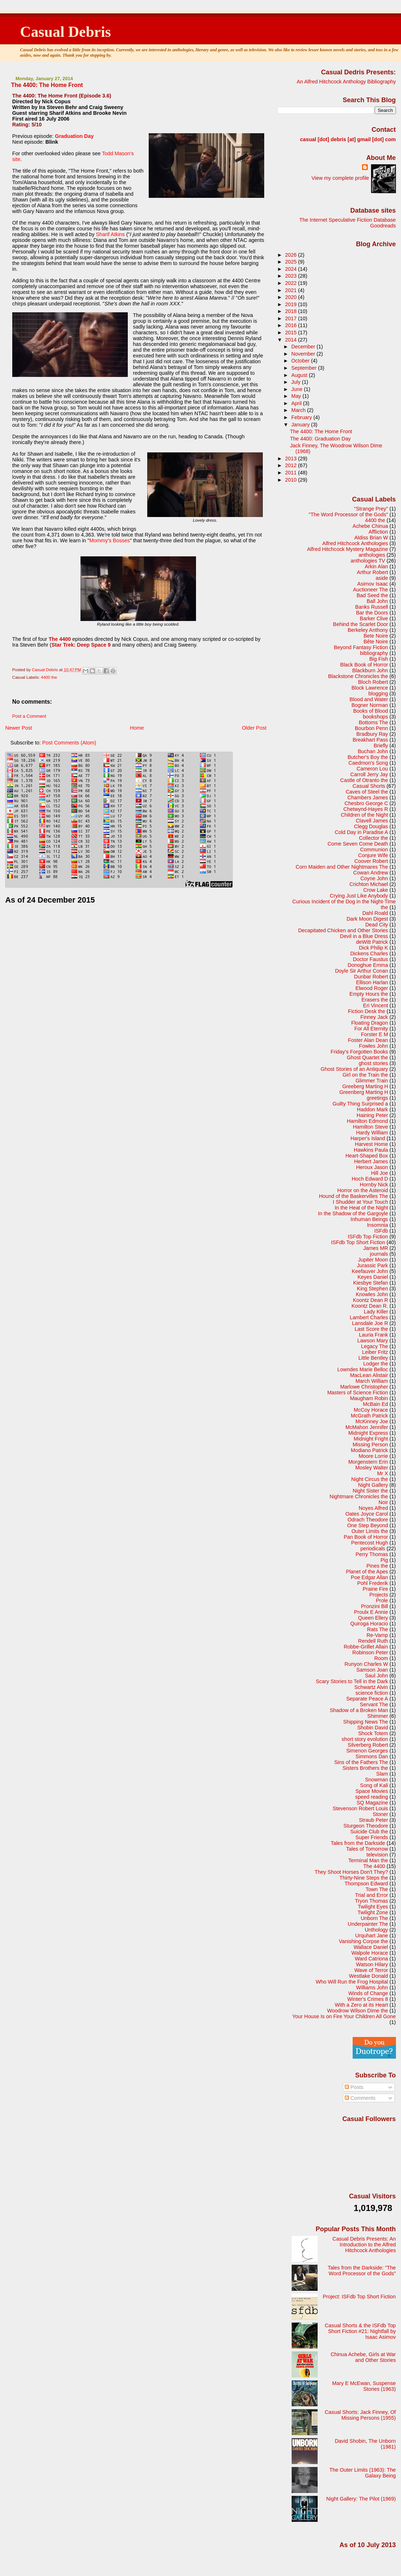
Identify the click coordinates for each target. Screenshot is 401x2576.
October (301, 361)
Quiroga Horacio (369, 1623)
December (304, 346)
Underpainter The (368, 1924)
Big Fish (378, 659)
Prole (382, 1600)
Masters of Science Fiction (357, 1392)
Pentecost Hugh (369, 1543)
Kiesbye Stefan (370, 1283)
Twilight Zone (372, 1912)
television (377, 1855)
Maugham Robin (369, 1398)
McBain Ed (375, 1404)
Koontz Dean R (370, 1300)
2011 (291, 472)
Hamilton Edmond (367, 1121)
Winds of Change (368, 1993)
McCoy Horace (371, 1410)
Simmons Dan (372, 1756)
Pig (384, 1560)
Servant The (374, 1704)
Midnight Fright (371, 1439)
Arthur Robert (372, 572)
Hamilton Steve (370, 1127)
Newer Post (18, 728)
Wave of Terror (371, 1970)
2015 (291, 332)
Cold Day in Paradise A (361, 832)
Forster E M (374, 1034)
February (302, 417)
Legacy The (374, 1346)
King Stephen (372, 1288)
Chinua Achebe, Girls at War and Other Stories (363, 2357)
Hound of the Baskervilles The (353, 1196)
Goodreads (383, 226)
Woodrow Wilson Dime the (357, 2011)
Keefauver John (370, 1271)
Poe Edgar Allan (369, 1577)
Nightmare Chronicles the (359, 1496)
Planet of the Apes (367, 1571)
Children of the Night (364, 815)
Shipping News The (365, 1722)
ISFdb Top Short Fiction (358, 1242)
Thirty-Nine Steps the (363, 1878)
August (300, 375)
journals (379, 1254)
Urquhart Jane (371, 1935)
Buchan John (373, 751)
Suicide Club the (369, 1831)
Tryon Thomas (371, 1901)
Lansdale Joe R (370, 1323)
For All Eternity (371, 1028)
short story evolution (365, 1739)
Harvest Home (371, 1144)
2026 (291, 255)
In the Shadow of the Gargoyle (353, 1213)
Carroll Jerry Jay (369, 774)
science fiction (372, 1693)
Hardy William (372, 1132)
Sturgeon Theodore (366, 1826)
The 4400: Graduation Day (320, 439)
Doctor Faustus (370, 959)
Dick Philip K (373, 948)
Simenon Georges (367, 1751)
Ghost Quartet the (367, 1057)
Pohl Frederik (372, 1583)
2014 (291, 340)
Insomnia (377, 1225)
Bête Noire (375, 641)
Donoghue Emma (368, 965)
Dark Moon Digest (367, 919)
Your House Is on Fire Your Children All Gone (344, 2016)
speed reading (371, 1797)
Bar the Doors (372, 613)
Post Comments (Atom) (69, 743)
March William (372, 1381)
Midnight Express (368, 1433)
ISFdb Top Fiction (368, 1236)
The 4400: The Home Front (321, 431)
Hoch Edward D (370, 1179)
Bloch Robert (373, 682)
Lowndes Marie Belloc (362, 1369)
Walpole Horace (369, 1953)
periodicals (372, 1548)
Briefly (381, 745)
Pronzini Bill (374, 1606)
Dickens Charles (369, 953)
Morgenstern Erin (368, 1462)
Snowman (376, 1779)
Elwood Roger (372, 988)
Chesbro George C (366, 803)
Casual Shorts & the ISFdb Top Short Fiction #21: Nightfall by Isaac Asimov (360, 2331)
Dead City (376, 925)
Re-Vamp (377, 1635)
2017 (291, 318)
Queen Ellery (373, 1618)
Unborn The (374, 1918)
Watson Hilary (372, 1964)
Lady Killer (376, 1312)
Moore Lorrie (373, 1456)
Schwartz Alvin (371, 1687)
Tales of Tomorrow (367, 1849)
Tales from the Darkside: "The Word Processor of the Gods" (362, 2270)
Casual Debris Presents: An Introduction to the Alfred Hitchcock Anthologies (364, 2244)
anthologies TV (368, 561)
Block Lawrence (370, 688)
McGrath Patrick (369, 1416)
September (304, 368)
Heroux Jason (372, 1167)
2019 (291, 304)
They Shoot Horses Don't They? (351, 1872)
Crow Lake (375, 890)
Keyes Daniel (372, 1277)
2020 (291, 297)
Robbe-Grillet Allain (366, 1647)
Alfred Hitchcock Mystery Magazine (347, 549)
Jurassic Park (372, 1265)
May (296, 396)
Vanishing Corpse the (363, 1941)
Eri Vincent (375, 1005)
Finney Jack (374, 1017)
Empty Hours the (368, 994)
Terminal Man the (368, 1860)
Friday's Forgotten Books (359, 1052)
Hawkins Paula (371, 1150)
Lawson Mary (372, 1340)
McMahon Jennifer (366, 1427)
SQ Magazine (372, 1803)
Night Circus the (369, 1479)
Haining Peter (372, 1115)
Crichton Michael (368, 884)
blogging (378, 693)
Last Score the (371, 1329)
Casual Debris (65, 31)
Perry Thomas (372, 1554)
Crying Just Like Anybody (359, 896)
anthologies (372, 555)
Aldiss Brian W (371, 537)
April (297, 403)
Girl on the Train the (365, 1075)
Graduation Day (74, 136)
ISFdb (381, 1231)
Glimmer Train (372, 1080)
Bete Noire (375, 636)
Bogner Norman (370, 705)
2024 (291, 269)
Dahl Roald (375, 913)
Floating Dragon (369, 1023)
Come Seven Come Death (357, 844)
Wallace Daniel (371, 1947)
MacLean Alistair (369, 1375)
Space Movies (372, 1791)
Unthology (376, 1930)
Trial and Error (371, 1895)
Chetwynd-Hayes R (365, 809)
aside (382, 578)
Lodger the (375, 1364)
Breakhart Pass (370, 740)
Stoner (380, 1814)
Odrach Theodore (368, 1519)
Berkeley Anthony (368, 630)
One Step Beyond (367, 1525)
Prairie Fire (375, 1589)
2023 (291, 276)
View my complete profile (340, 178)
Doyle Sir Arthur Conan (361, 971)
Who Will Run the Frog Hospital (352, 1982)
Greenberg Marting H (363, 1092)
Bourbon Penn (371, 728)
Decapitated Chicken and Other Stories (343, 930)
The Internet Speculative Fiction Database (347, 220)
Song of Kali (374, 1785)
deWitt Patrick (372, 942)
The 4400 (374, 1866)
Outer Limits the (370, 1531)
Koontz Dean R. (370, 1306)
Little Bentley (373, 1358)
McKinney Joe (372, 1421)
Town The (377, 1889)
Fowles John (373, 1046)
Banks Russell (371, 607)
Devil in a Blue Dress (364, 936)
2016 (291, 325)
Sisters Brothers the (365, 1768)
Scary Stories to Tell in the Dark (352, 1681)
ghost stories (373, 1063)
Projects (378, 1595)
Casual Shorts (369, 786)
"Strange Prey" (371, 509)
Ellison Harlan (372, 982)
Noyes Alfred (373, 1508)
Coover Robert (371, 861)
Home (137, 728)
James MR (375, 1248)
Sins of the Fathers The (361, 1762)
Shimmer (377, 1716)
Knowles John (372, 1294)
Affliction (378, 532)
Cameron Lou (372, 769)
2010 (291, 480)
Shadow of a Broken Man (359, 1710)
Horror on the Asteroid (362, 1190)
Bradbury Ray (372, 734)
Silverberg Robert (368, 1745)
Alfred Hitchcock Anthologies (355, 543)
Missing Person (370, 1444)
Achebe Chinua (370, 526)
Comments (360, 2098)
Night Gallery (373, 1485)
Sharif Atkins (110, 234)
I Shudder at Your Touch (360, 1202)
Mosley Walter (372, 1468)
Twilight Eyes (373, 1907)
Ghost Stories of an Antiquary (354, 1069)
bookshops (375, 717)
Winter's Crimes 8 (367, 1999)
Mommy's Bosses (109, 540)
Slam (382, 1774)
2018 (291, 311)
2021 (291, 290)
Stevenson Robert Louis (360, 1808)
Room (381, 1658)
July (296, 382)
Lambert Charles (369, 1317)
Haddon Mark (372, 1109)
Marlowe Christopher (364, 1387)
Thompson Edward (366, 1883)
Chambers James (368, 797)
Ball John (377, 601)
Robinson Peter (370, 1652)
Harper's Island (367, 1138)
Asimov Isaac (372, 584)
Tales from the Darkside (358, 1843)
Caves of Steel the (367, 792)
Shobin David (372, 1727)
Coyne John (374, 878)
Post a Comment (29, 716)
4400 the (49, 677)
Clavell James (372, 821)
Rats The (377, 1629)
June (297, 389)
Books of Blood (370, 711)
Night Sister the (370, 1491)
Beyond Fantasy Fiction (361, 647)
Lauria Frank (373, 1335)
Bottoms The (373, 722)
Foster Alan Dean (368, 1040)
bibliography (374, 653)
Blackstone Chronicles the (358, 676)
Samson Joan (372, 1670)
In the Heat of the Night (361, 1208)
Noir (383, 1502)
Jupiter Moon (373, 1260)
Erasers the (375, 1000)
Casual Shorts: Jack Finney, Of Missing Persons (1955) (360, 2415)
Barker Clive (374, 618)
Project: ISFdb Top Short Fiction (359, 2296)
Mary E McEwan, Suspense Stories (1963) (364, 2386)
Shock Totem (373, 1733)
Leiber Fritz (375, 1352)
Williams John (372, 1987)
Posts (354, 2087)
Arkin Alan (376, 566)
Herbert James (371, 1161)
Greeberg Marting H (365, 1086)
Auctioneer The (370, 589)
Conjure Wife (373, 855)
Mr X (382, 1473)
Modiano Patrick (369, 1450)
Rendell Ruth (373, 1641)
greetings (377, 1098)
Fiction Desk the (366, 1011)
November (304, 354)
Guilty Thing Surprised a (360, 1104)
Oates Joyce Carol (366, 1514)
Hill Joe (379, 1173)
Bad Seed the (372, 595)
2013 (291, 458)
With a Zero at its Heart (361, 2005)
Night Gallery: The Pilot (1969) (361, 2499)
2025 (291, 262)
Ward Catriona (371, 1959)
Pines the (377, 1566)
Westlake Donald (368, 1976)
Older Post (254, 728)
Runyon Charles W (366, 1664)
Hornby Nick (374, 1184)
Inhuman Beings (369, 1219)
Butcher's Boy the (368, 757)
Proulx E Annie (371, 1612)
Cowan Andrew (370, 873)
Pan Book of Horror (366, 1537)
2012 (291, 465)
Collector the (373, 838)
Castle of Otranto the (364, 780)
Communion (374, 849)
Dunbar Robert (371, 976)
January (301, 424)
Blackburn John (370, 670)
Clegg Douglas (371, 826)
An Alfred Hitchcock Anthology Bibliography (346, 81)
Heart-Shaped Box (366, 1156)
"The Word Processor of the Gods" (348, 514)
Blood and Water (369, 699)
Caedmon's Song (368, 763)
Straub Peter (373, 1820)
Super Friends (372, 1837)
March (299, 410)
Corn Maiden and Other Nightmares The (342, 867)
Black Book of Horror (364, 665)
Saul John (376, 1675)
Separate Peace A (367, 1699)
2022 (291, 283)
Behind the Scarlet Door (360, 624)
